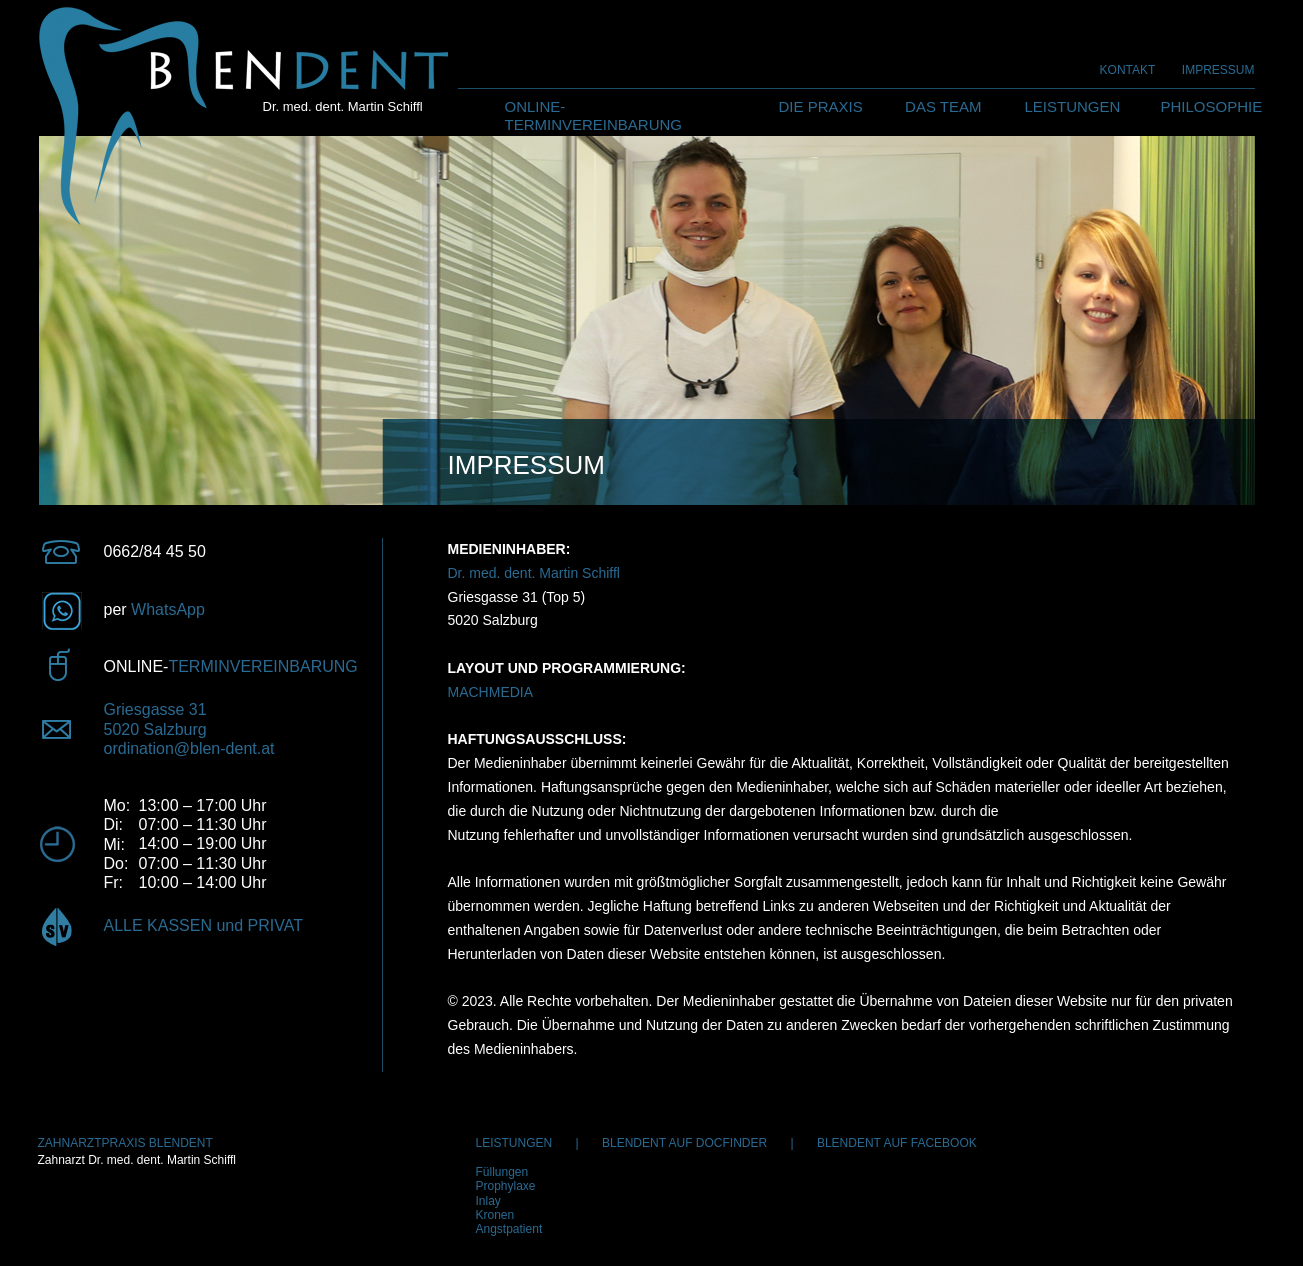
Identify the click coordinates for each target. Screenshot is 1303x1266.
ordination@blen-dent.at (189, 748)
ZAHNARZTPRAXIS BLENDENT (125, 1143)
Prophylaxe (506, 1186)
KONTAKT (1128, 70)
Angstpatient (509, 1229)
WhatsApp (168, 609)
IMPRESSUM (1218, 70)
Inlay (488, 1201)
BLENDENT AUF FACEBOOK (897, 1143)
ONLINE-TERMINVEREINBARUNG (594, 115)
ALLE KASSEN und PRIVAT (204, 925)
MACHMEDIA (491, 692)
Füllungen (502, 1172)
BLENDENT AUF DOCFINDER (684, 1143)
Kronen (495, 1215)
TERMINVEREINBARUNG (262, 666)
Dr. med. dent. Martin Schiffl (534, 573)
